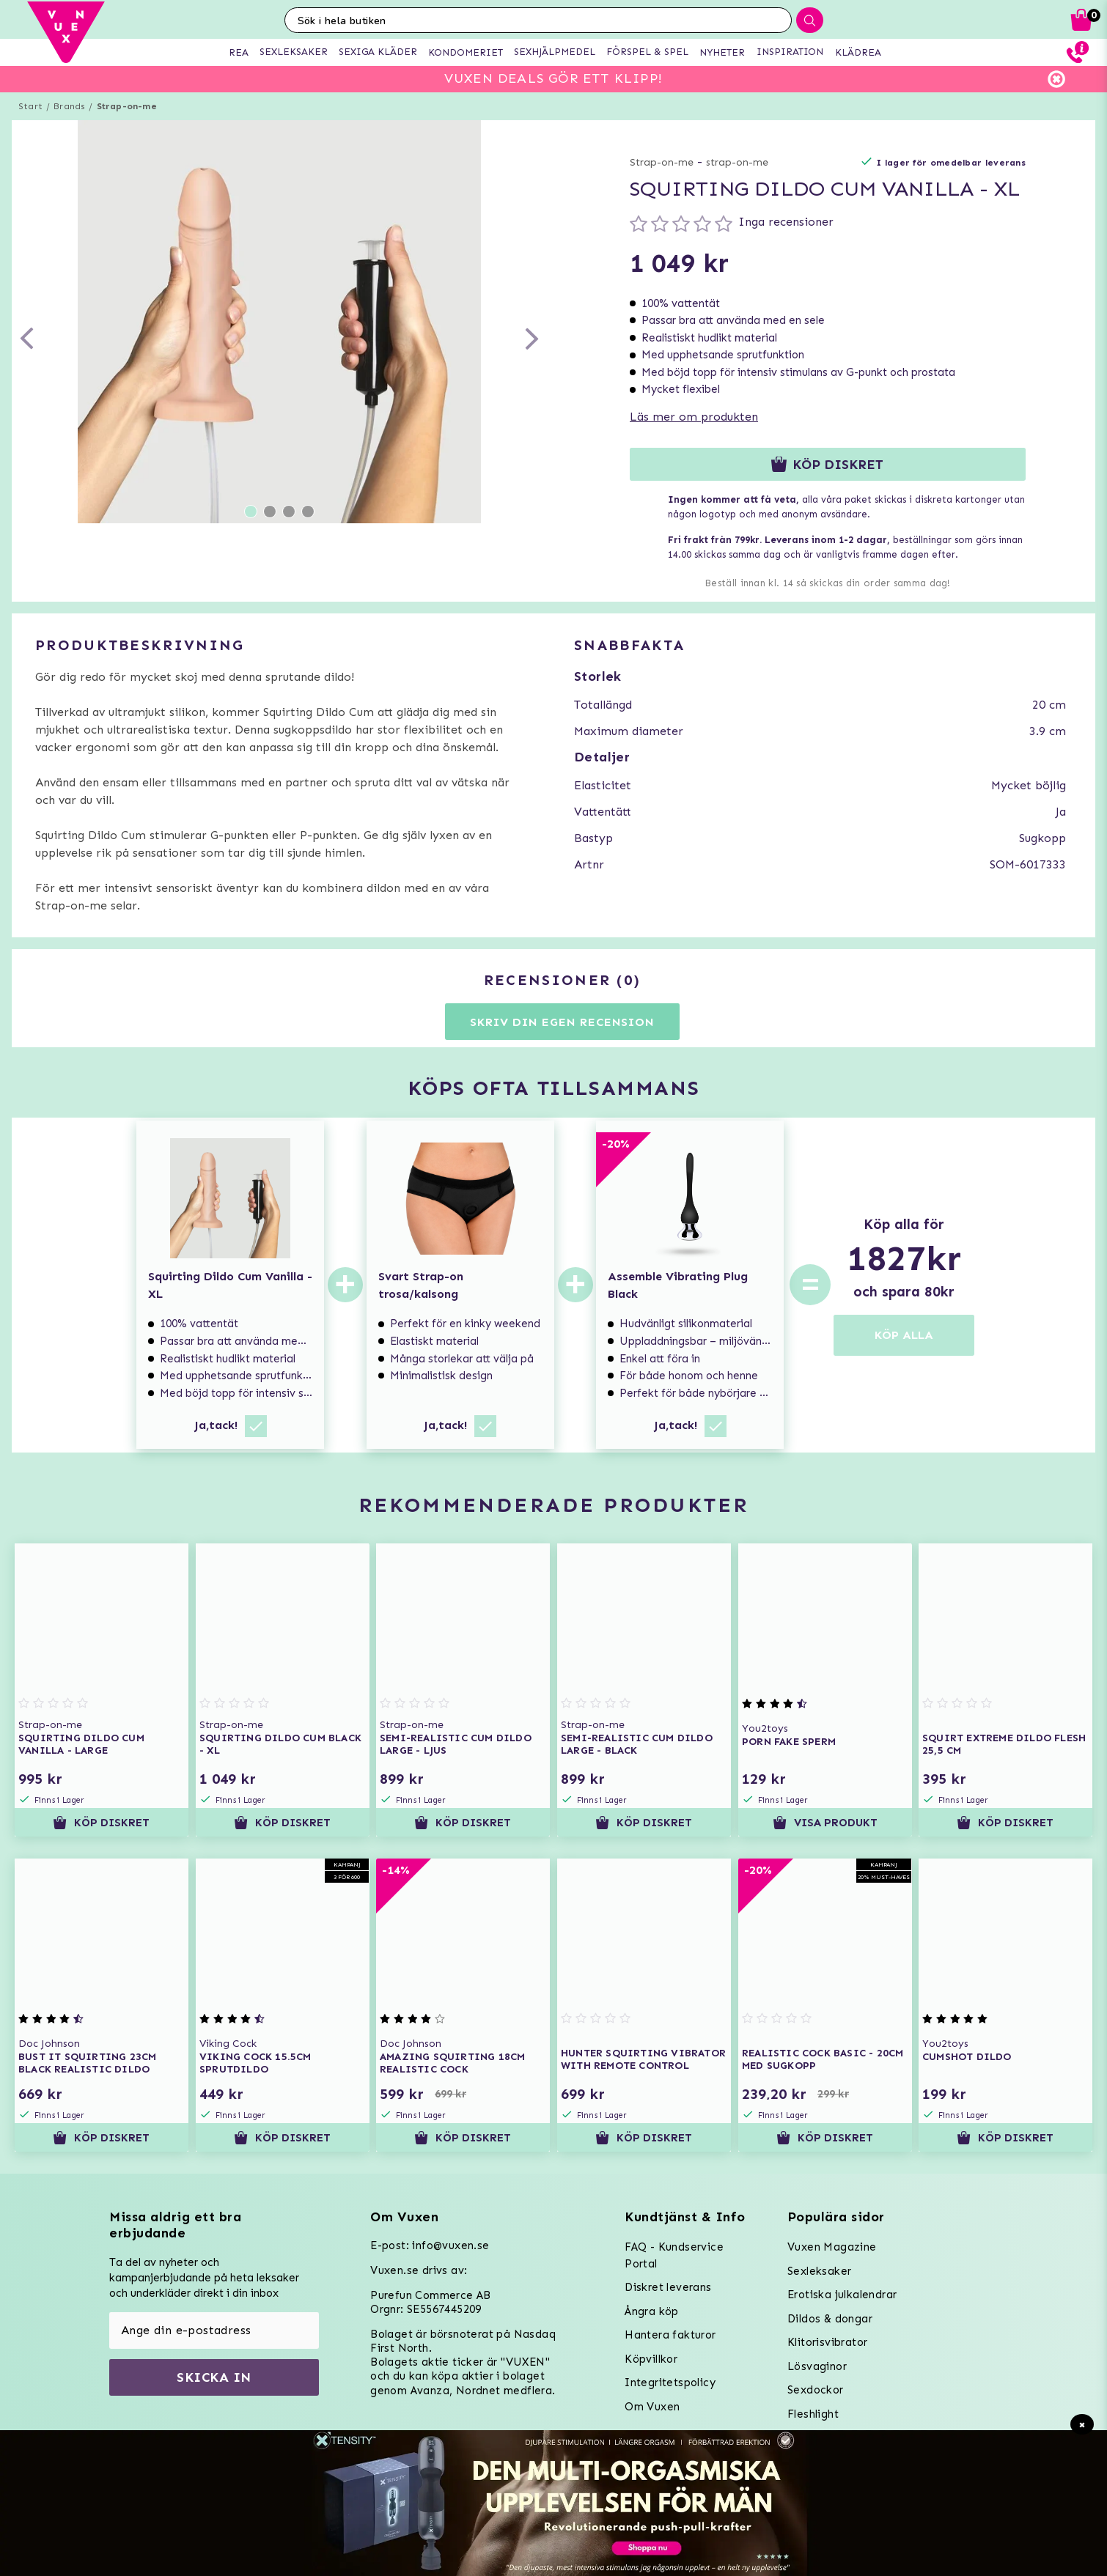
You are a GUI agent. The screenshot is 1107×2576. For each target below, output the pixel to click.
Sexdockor (815, 2389)
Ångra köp (652, 2311)
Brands (69, 106)
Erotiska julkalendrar (842, 2294)
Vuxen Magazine (832, 2247)
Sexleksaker (819, 2271)
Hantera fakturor (670, 2334)
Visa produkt (824, 1822)
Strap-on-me (127, 106)
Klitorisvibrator (827, 2342)
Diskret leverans (668, 2287)
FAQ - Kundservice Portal (674, 2255)
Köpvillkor (651, 2359)
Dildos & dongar (829, 2318)
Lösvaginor (817, 2366)
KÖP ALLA (904, 1335)
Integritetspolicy (670, 2382)
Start (30, 106)
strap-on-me (737, 162)
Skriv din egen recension (562, 1022)
